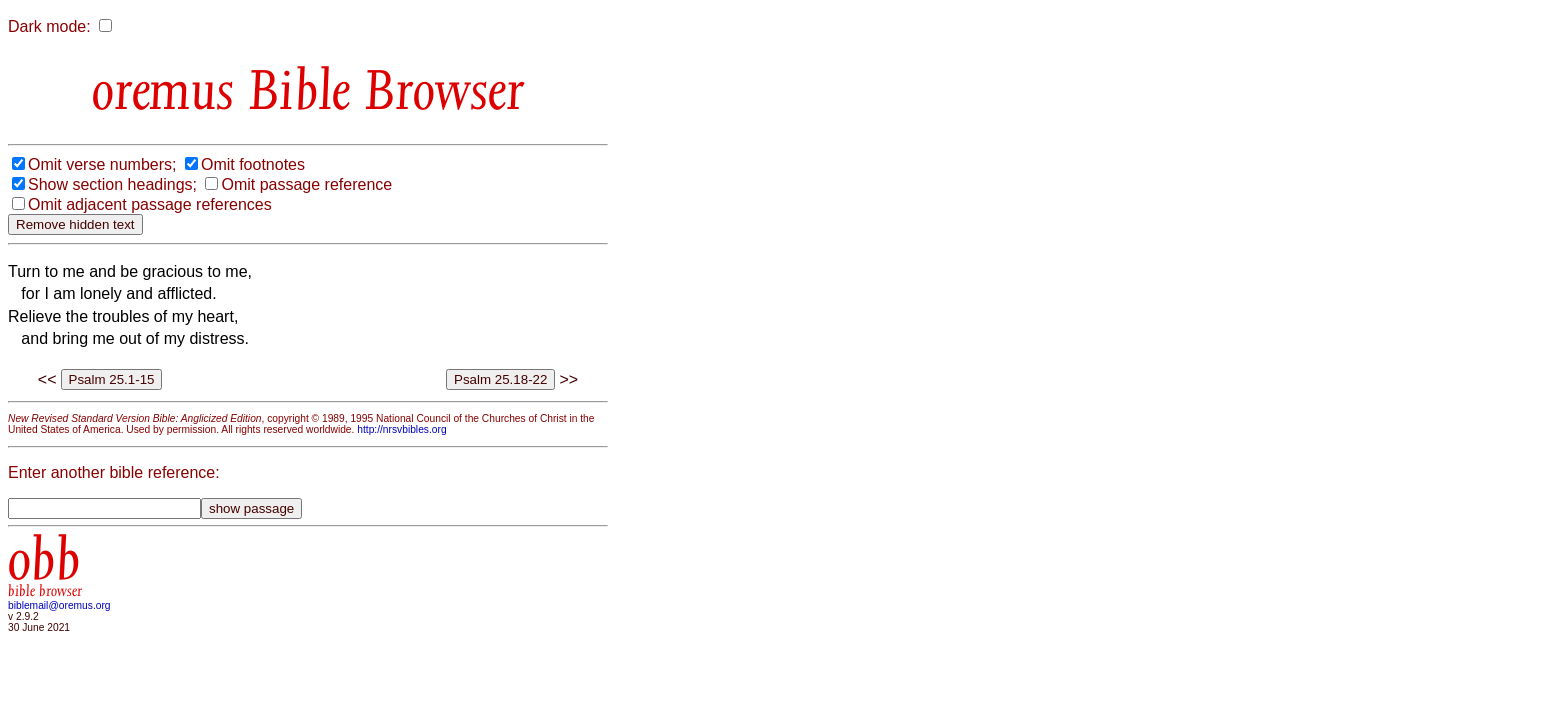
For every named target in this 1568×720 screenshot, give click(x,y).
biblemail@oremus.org (59, 605)
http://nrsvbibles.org (401, 429)
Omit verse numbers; (102, 164)
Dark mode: (49, 26)
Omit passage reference (306, 184)
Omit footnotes (253, 164)
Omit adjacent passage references (150, 204)
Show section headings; (112, 184)
